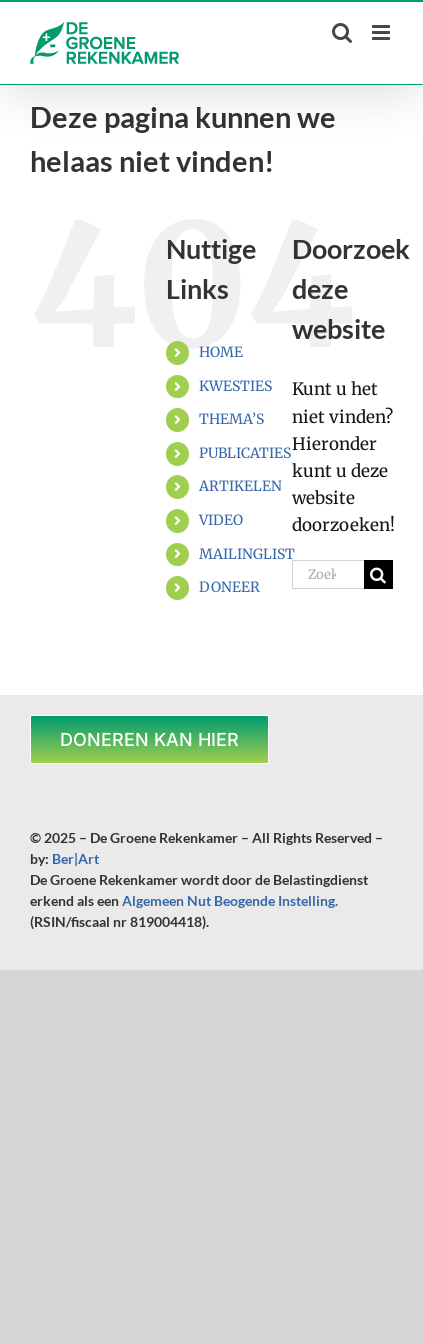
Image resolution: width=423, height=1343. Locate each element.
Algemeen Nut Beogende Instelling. (230, 900)
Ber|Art (75, 858)
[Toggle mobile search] (342, 32)
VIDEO (221, 520)
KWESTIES (235, 386)
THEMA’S (231, 419)
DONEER (229, 587)
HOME (221, 352)
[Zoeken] (378, 574)
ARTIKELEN (240, 486)
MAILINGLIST (247, 554)
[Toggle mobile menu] (382, 32)
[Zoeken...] (328, 574)
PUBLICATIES (245, 453)
